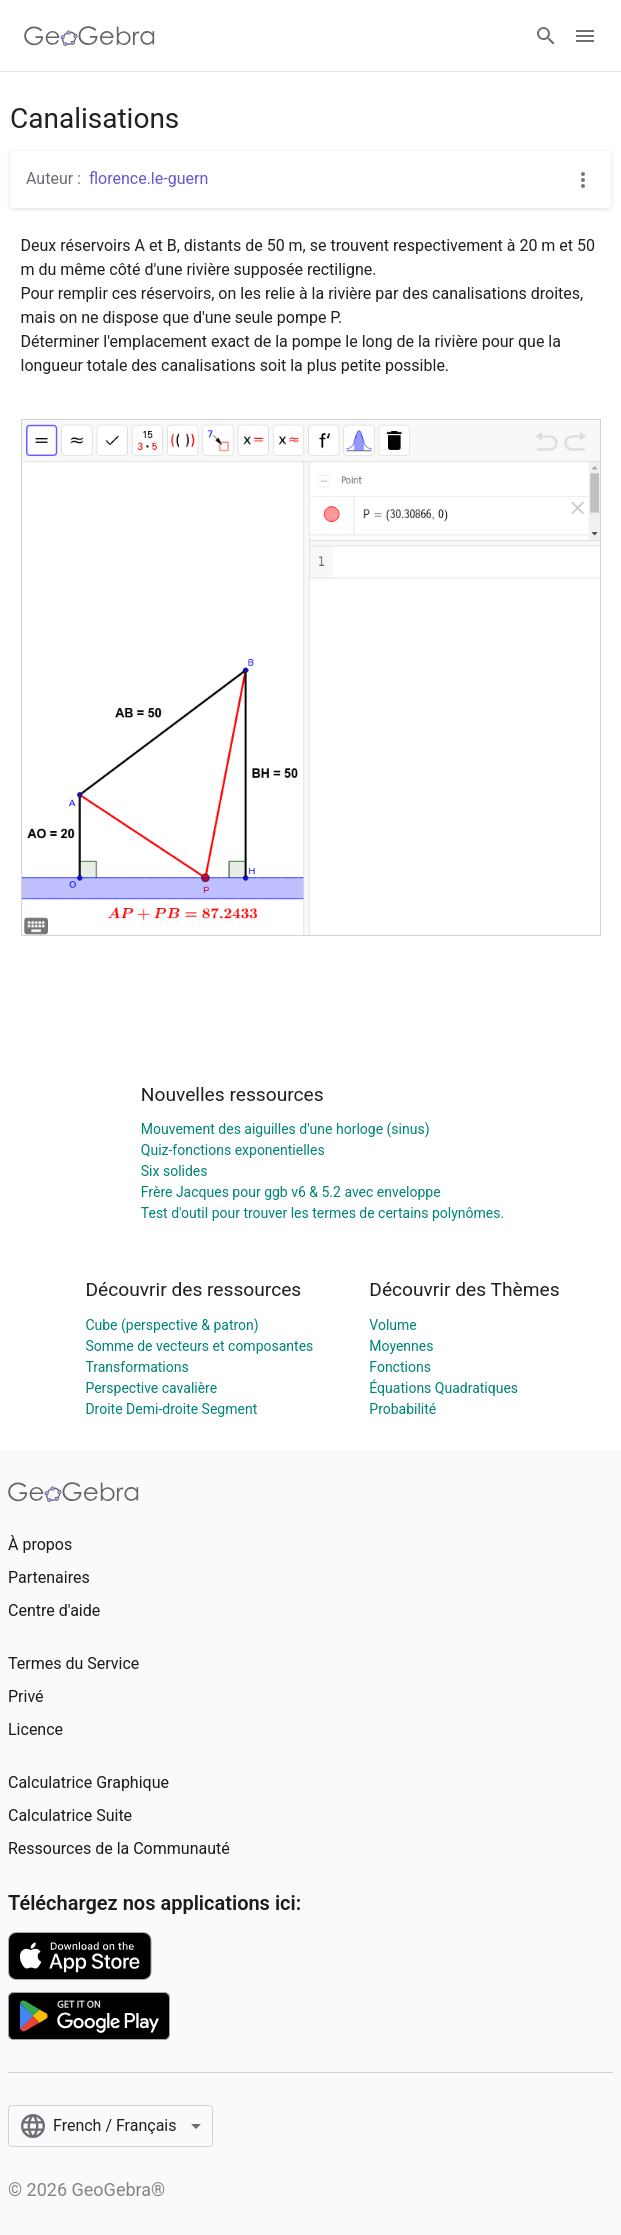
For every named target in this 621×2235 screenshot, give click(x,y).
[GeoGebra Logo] (89, 36)
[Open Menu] (585, 36)
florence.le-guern (148, 178)
